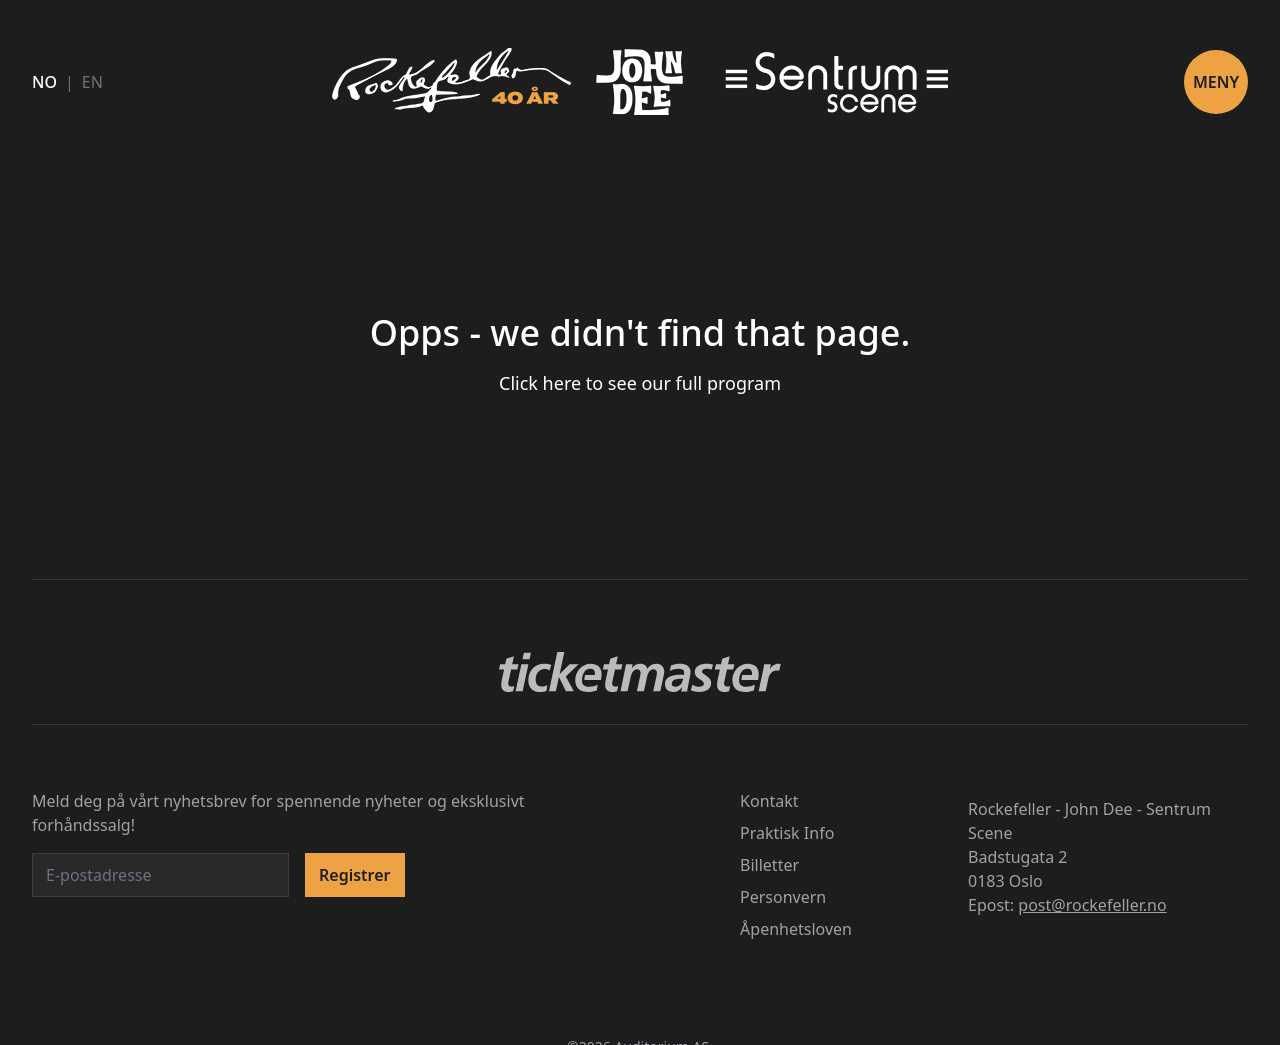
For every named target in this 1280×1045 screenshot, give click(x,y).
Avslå (402, 717)
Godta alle (639, 717)
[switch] (952, 453)
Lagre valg (878, 717)
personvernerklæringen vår (404, 379)
